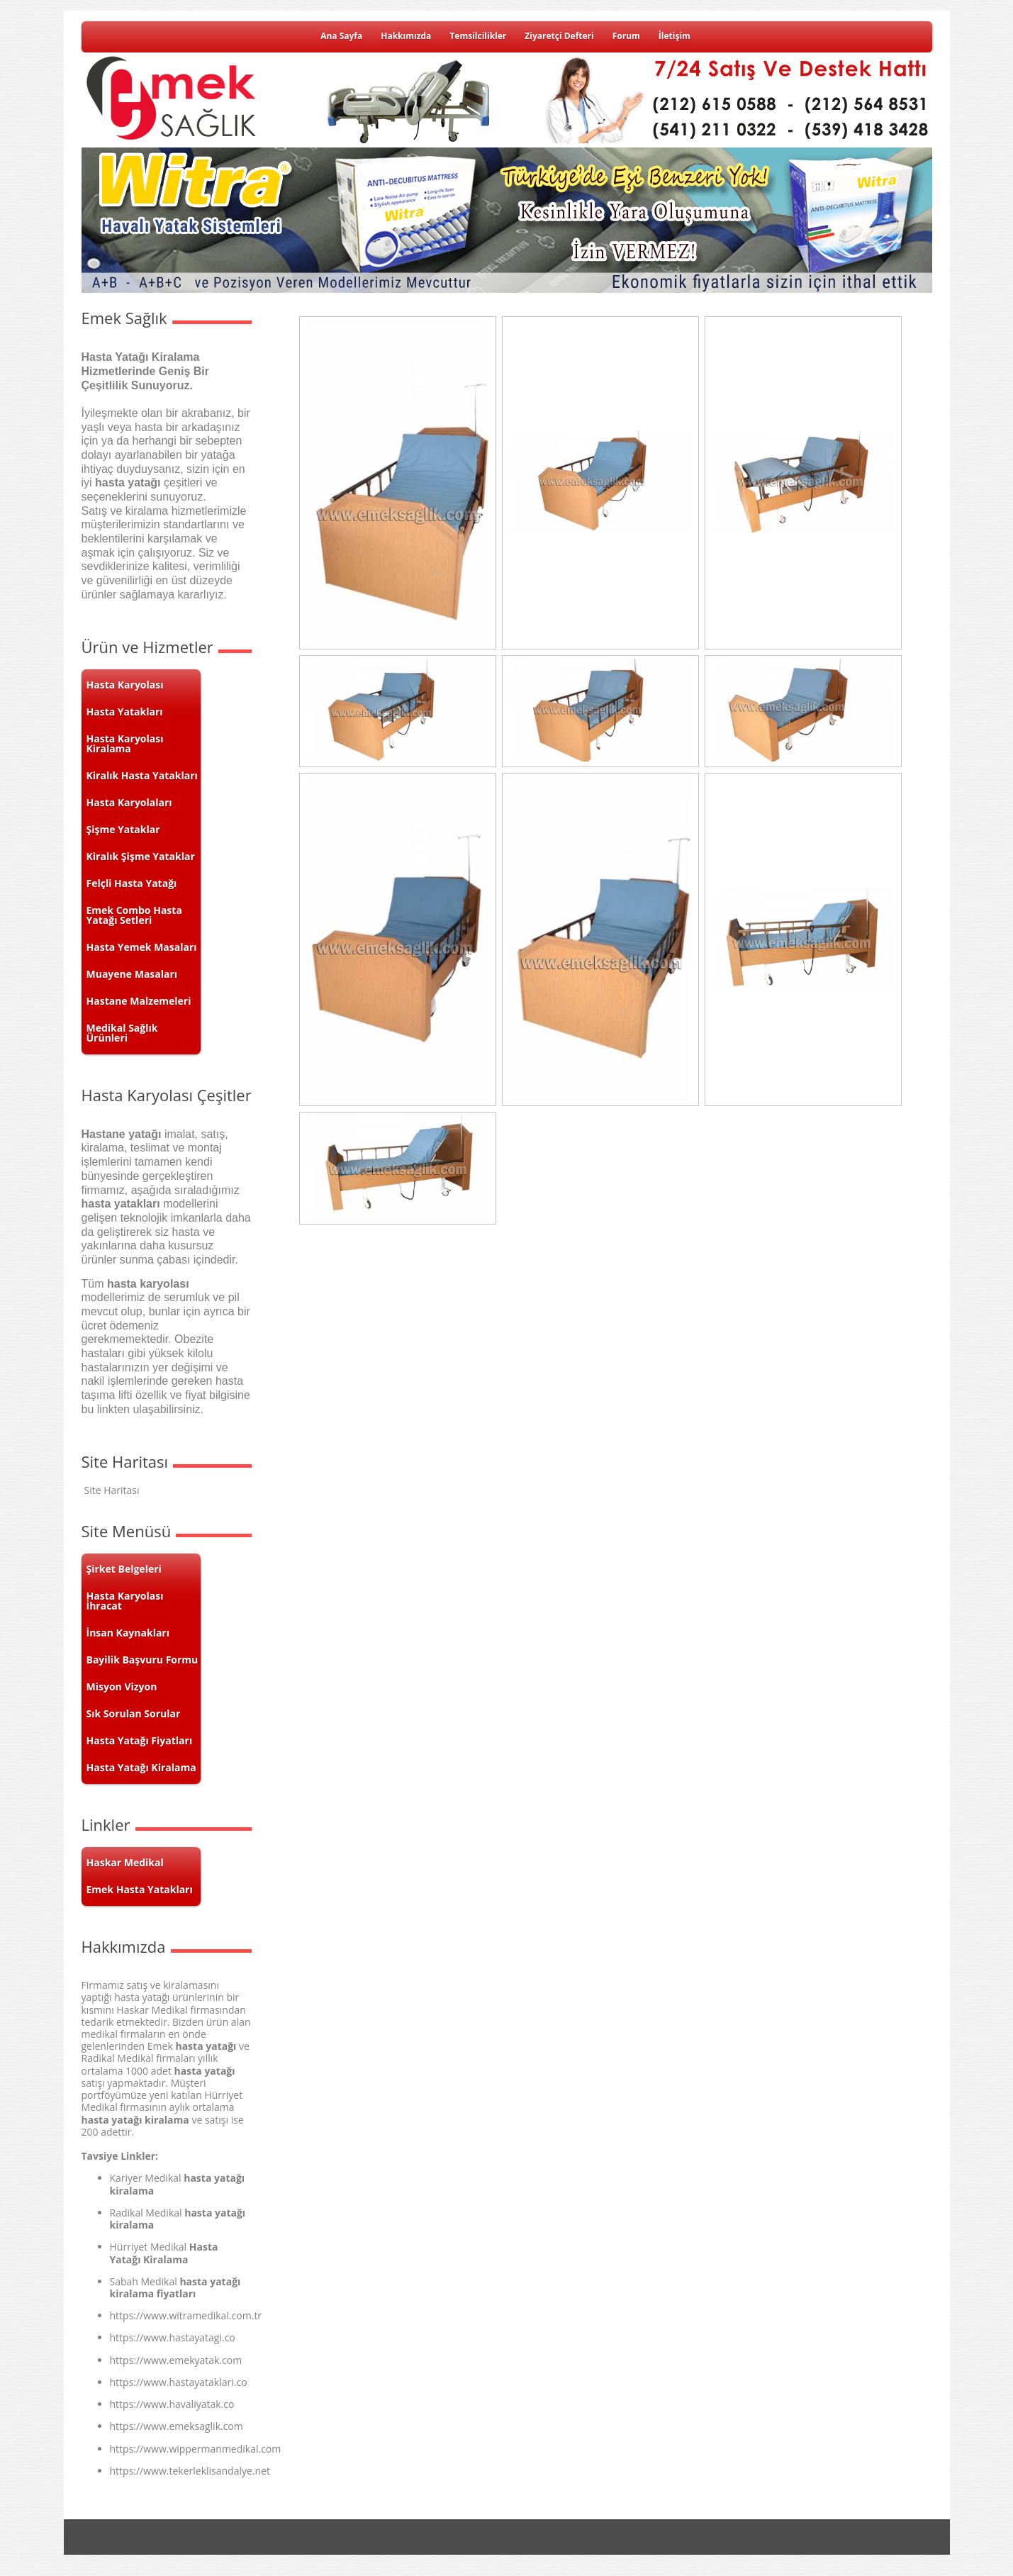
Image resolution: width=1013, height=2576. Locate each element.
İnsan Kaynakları (128, 1632)
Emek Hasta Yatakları (139, 1889)
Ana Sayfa (341, 36)
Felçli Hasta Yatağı (131, 883)
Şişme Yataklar (123, 829)
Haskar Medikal (125, 1862)
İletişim (674, 36)
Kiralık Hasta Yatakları (142, 775)
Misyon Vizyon (121, 1686)
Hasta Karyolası (125, 684)
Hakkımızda (406, 36)
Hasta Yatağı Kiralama (141, 1767)
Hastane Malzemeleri (138, 1001)
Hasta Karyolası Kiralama (125, 743)
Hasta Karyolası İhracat (125, 1600)
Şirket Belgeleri (124, 1569)
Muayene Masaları (132, 974)
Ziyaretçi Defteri (559, 36)
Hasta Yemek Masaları (141, 947)
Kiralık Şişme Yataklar (140, 856)
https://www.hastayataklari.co (178, 2382)
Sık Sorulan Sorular (133, 1713)
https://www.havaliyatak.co (172, 2404)
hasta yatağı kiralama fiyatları (175, 2287)
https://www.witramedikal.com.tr (186, 2315)
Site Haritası (112, 1490)
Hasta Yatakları (124, 711)
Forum (626, 36)
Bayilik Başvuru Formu (142, 1659)
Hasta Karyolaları (129, 802)
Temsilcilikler (477, 36)
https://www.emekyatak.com (176, 2360)
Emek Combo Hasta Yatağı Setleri (134, 915)
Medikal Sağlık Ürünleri (122, 1032)
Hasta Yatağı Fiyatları (139, 1740)
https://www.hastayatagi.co (172, 2337)
